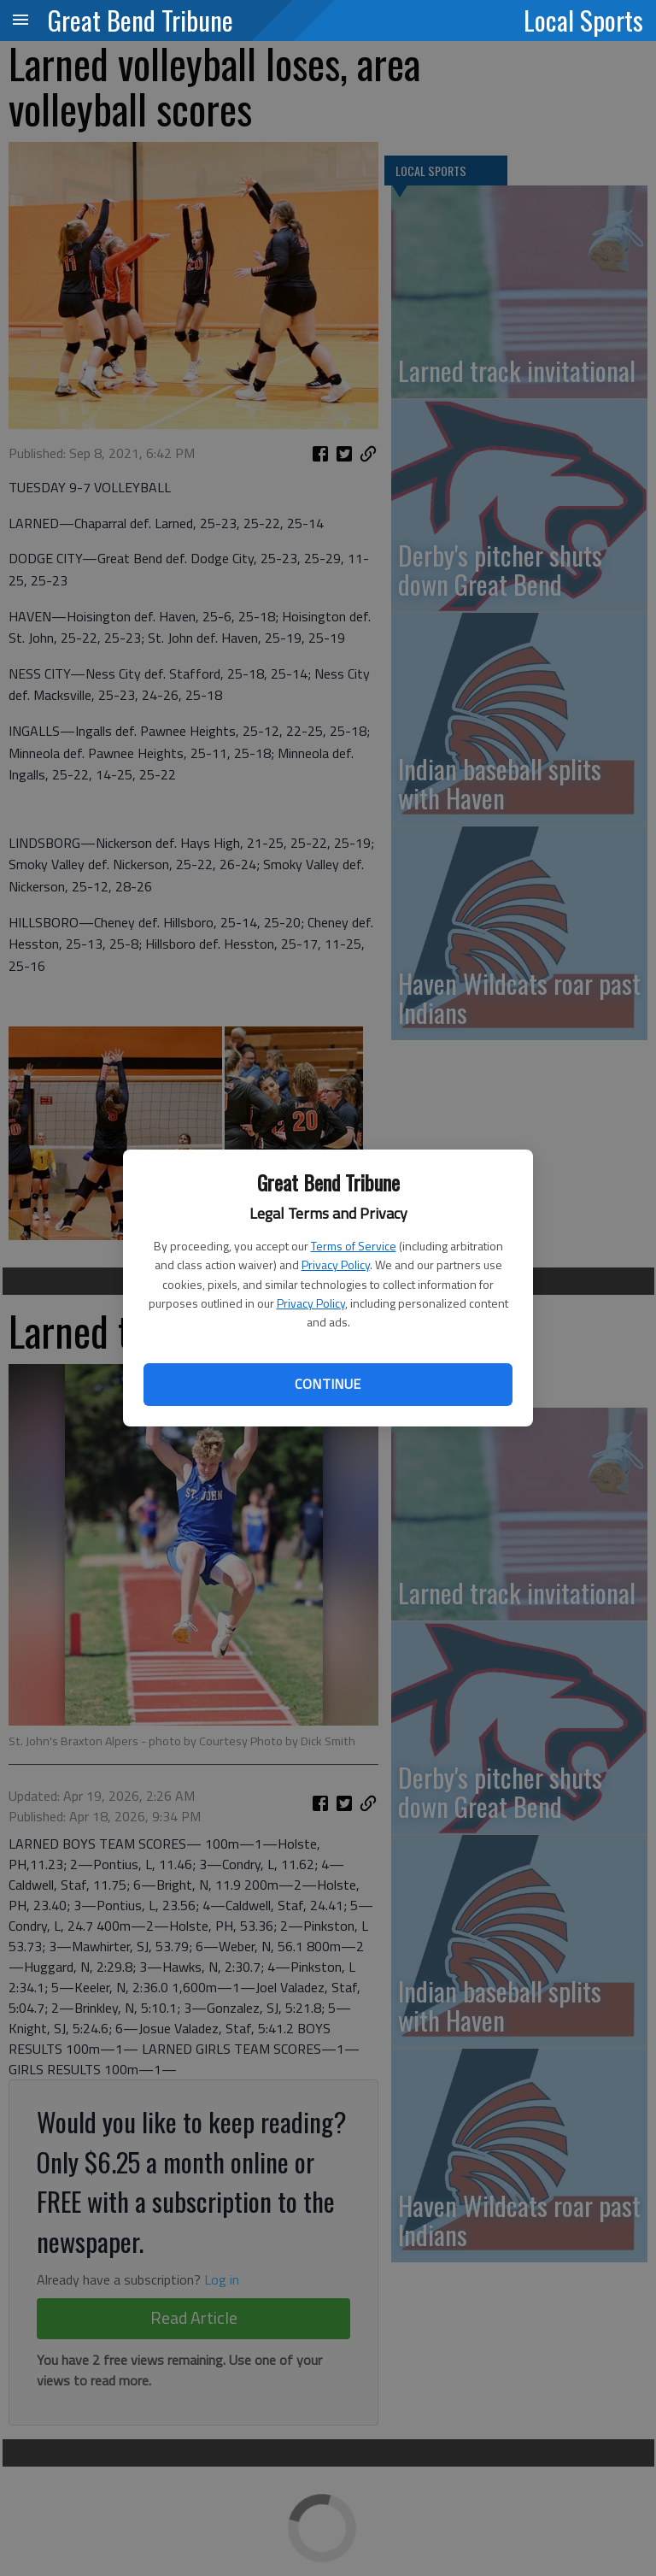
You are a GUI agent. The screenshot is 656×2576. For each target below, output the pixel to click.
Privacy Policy (336, 1264)
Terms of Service (353, 1246)
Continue (327, 1383)
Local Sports (583, 19)
